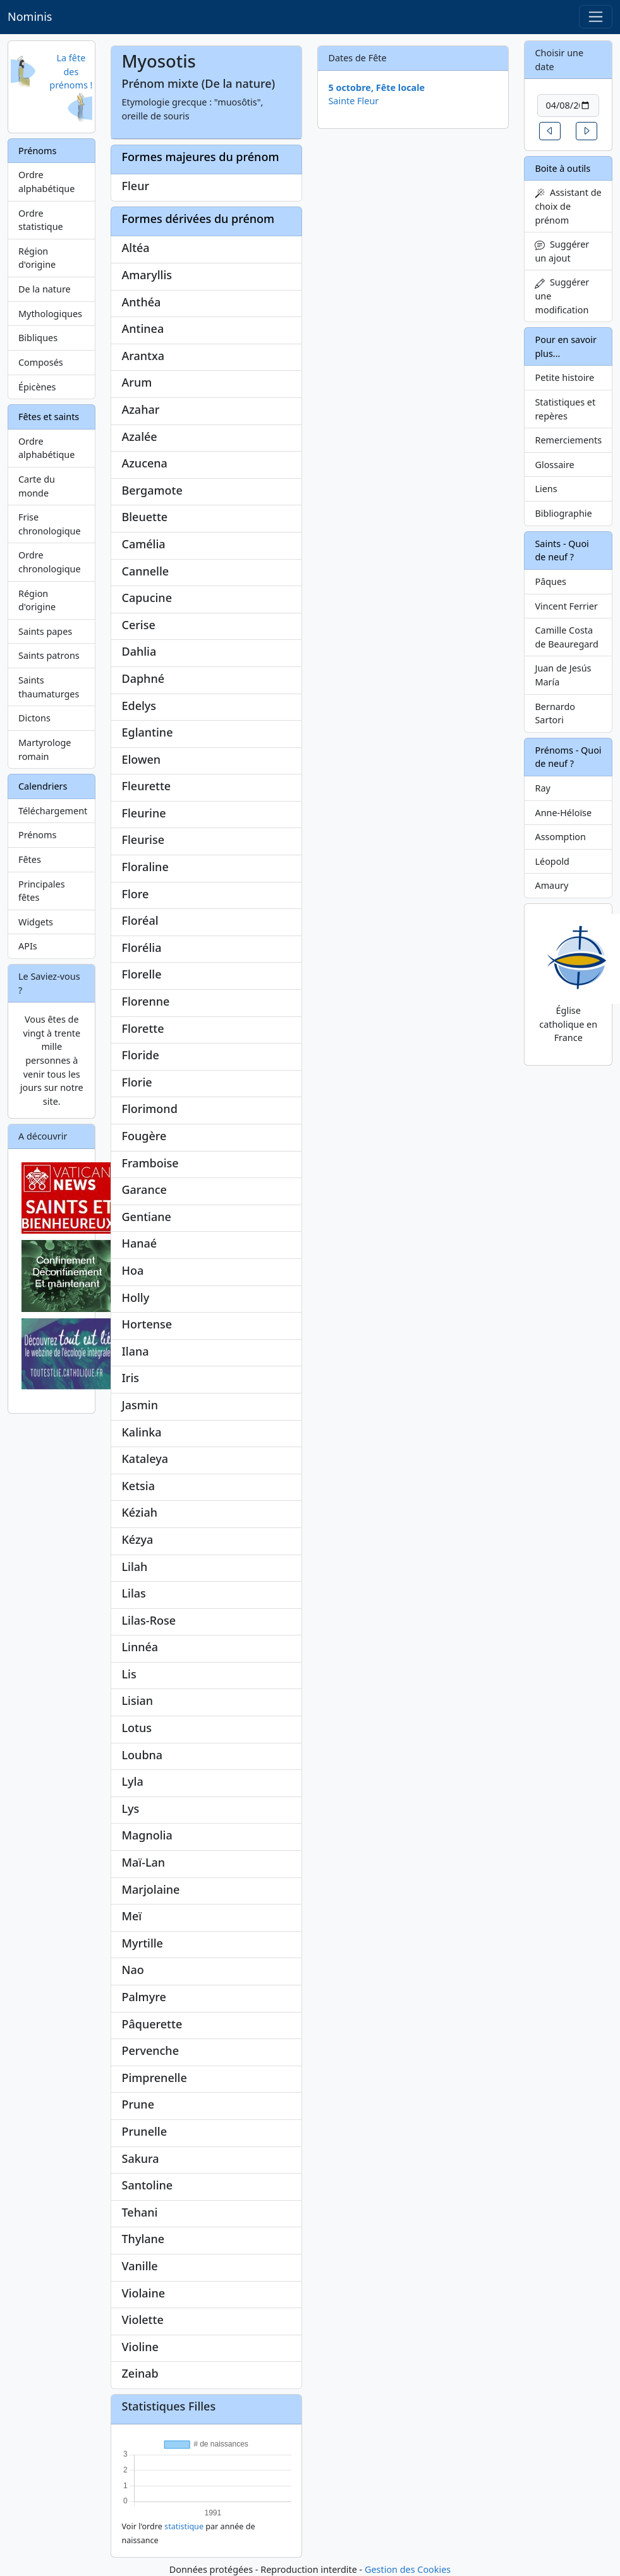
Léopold (552, 861)
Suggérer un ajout (562, 251)
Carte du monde (36, 486)
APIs (27, 946)
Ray (542, 788)
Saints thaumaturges (48, 687)
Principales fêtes (41, 891)
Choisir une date (559, 60)
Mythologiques (50, 314)
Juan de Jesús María (563, 675)
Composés (40, 362)
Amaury (551, 885)
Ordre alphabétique (46, 182)
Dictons (34, 718)
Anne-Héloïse (563, 813)
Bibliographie (563, 513)
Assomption (560, 837)
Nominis (30, 16)
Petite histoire (564, 377)
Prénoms (37, 835)
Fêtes (29, 859)
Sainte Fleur (353, 101)
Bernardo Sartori (555, 713)
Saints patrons (49, 655)
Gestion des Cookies (408, 2569)
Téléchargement (52, 811)
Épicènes (37, 387)
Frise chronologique (49, 524)
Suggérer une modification (562, 295)
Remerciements (568, 440)
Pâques (550, 581)
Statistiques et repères (565, 409)
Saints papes (45, 631)
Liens (546, 489)
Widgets (35, 922)
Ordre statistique (40, 220)
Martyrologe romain (44, 749)
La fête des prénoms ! (70, 71)
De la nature (44, 289)
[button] (550, 131)
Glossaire (554, 465)
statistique (184, 2526)
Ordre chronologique (49, 562)
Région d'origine (37, 258)
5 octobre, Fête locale (376, 87)
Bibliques (38, 338)
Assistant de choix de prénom (568, 206)
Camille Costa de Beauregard (566, 637)
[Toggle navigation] (595, 16)
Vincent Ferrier (566, 606)
